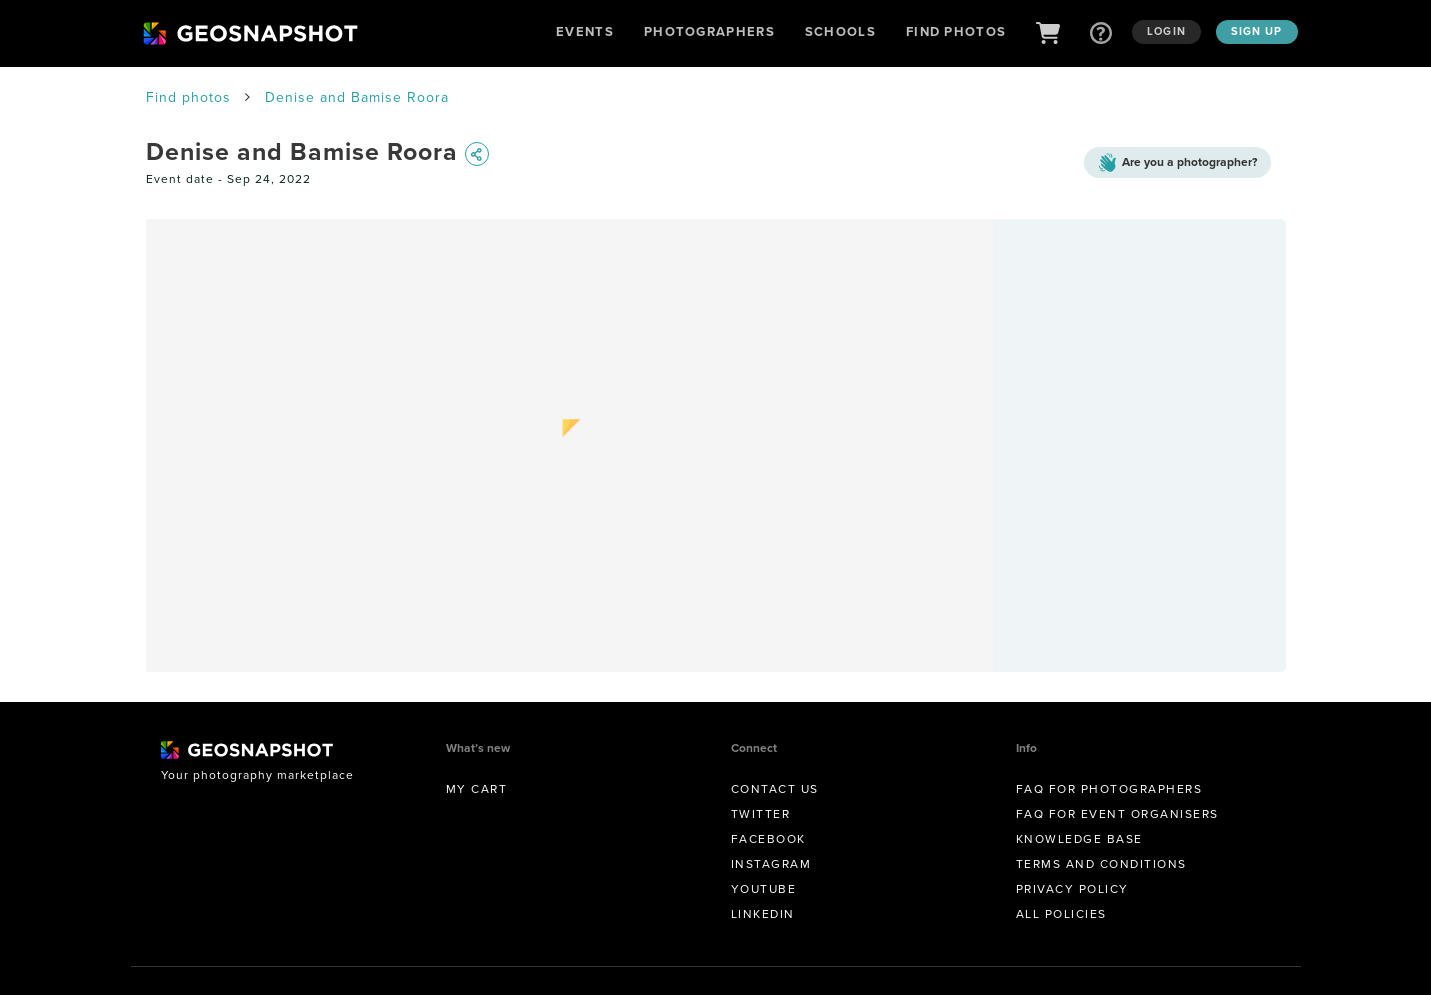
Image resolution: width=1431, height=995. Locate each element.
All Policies (1061, 914)
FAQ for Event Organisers (1117, 814)
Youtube (764, 889)
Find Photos (956, 31)
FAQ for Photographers (1109, 789)
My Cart (477, 789)
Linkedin (763, 914)
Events (585, 31)
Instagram (771, 864)
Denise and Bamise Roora (357, 97)
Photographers (709, 31)
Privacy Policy (1072, 889)
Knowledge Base (1079, 839)
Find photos (188, 97)
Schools (840, 31)
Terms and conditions (1101, 864)
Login (1166, 31)
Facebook (768, 839)
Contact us (775, 789)
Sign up (1257, 31)
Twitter (761, 814)
